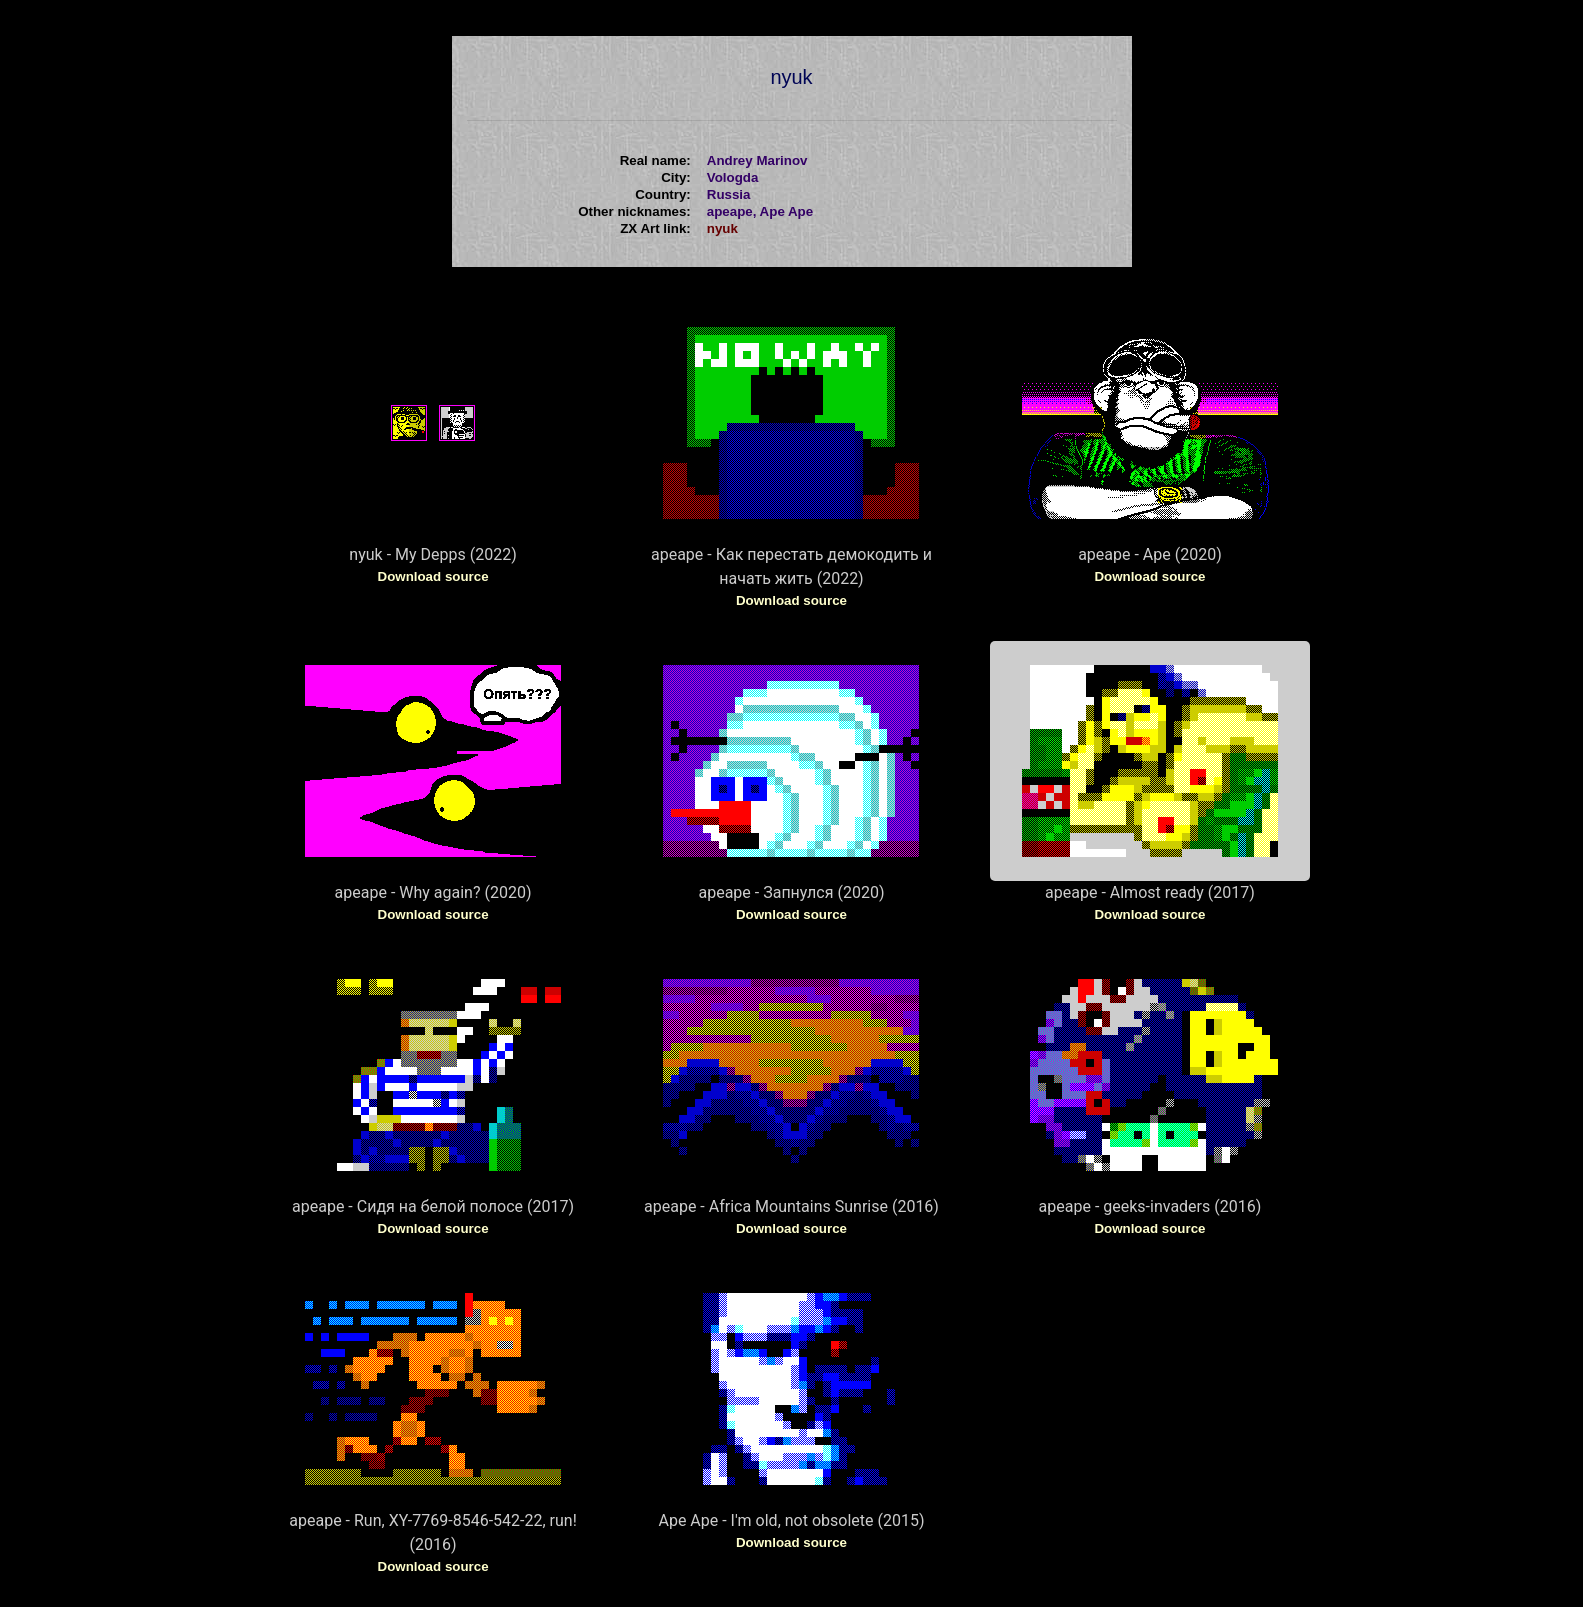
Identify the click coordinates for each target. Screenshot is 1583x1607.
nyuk (722, 228)
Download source (433, 576)
